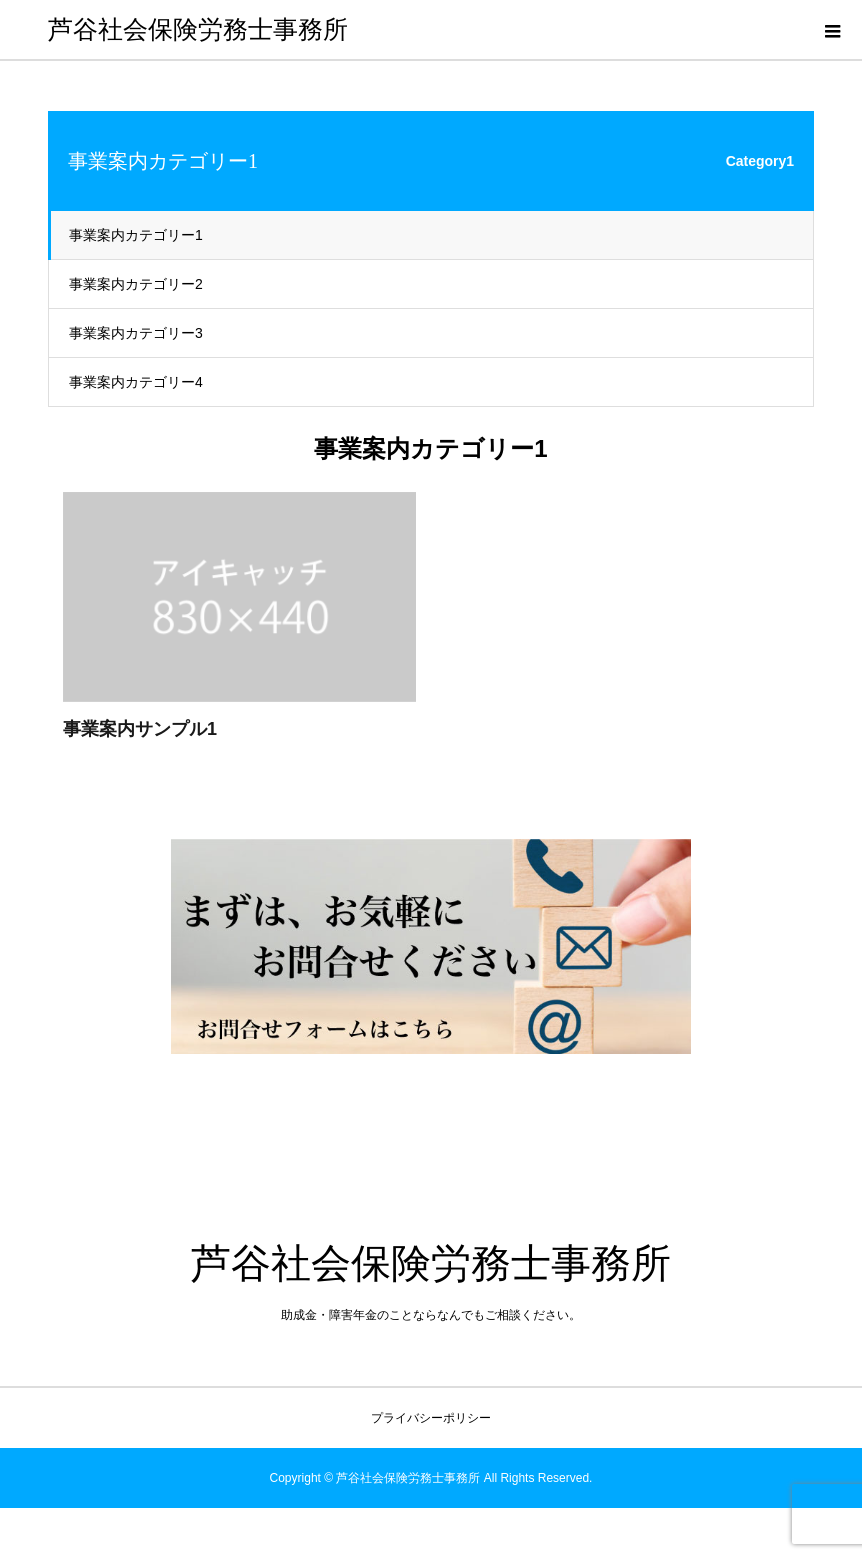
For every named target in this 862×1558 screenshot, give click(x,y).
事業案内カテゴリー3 (136, 333)
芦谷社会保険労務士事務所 (198, 29)
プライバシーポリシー (431, 1418)
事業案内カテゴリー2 (136, 284)
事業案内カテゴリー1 (136, 235)
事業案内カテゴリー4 (136, 382)
